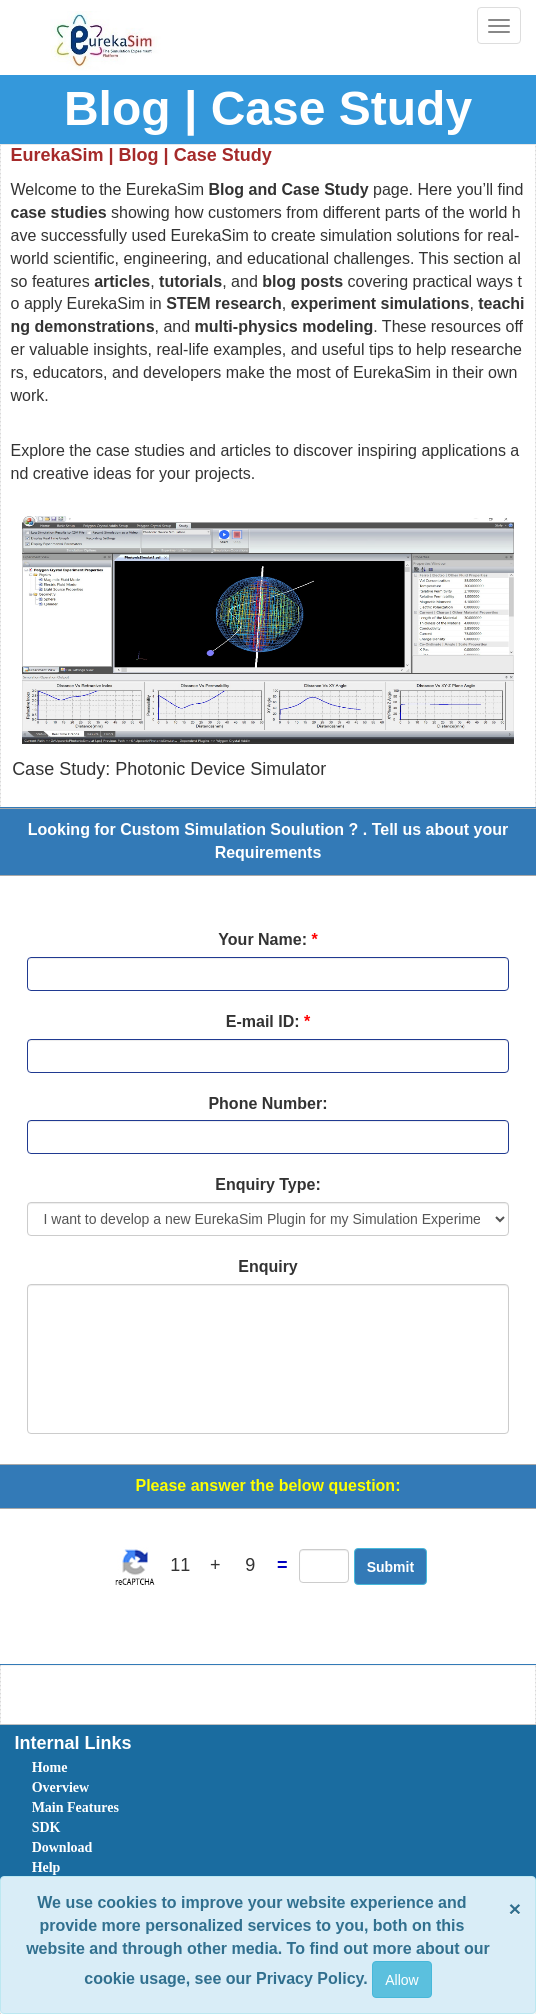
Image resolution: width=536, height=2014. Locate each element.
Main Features (75, 1807)
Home (50, 1767)
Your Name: (267, 939)
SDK (46, 1827)
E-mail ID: (268, 1021)
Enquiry (268, 1266)
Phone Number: (267, 1103)
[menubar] (273, 1858)
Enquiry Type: (268, 1184)
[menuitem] (145, 1768)
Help (46, 1867)
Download (62, 1847)
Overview (61, 1787)
